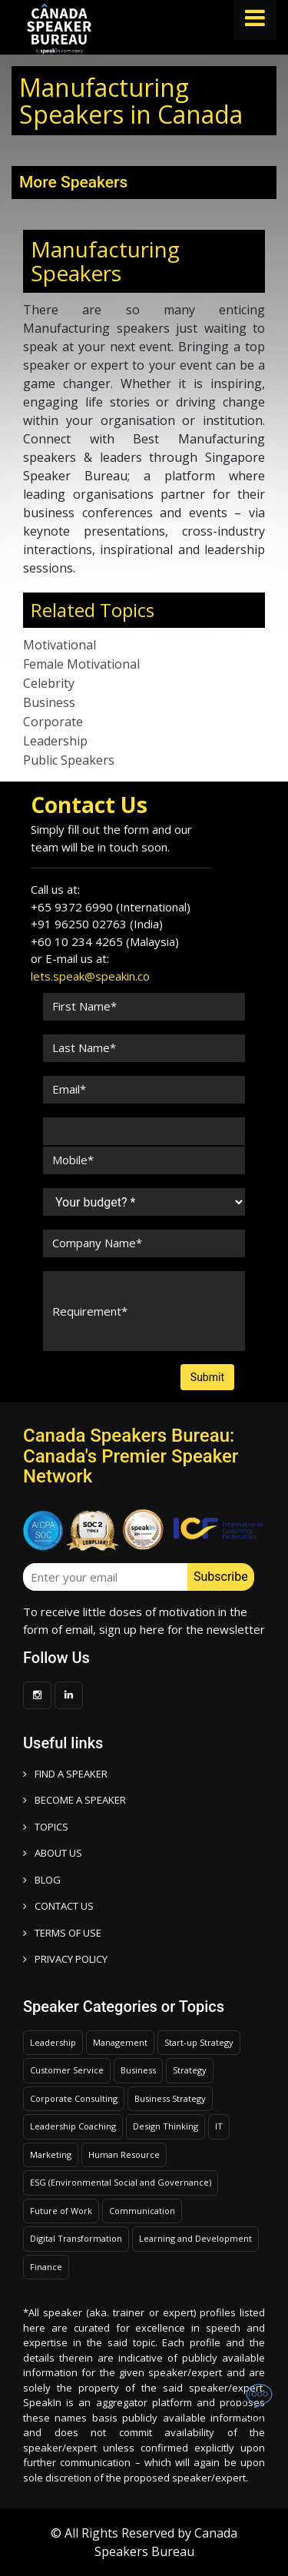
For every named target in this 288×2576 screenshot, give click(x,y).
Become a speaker (74, 1800)
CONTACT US (58, 1906)
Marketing (50, 2154)
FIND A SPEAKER (65, 1774)
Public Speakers (68, 760)
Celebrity (48, 683)
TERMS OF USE (62, 1933)
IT (219, 2126)
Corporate (53, 721)
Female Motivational (81, 664)
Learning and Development (195, 2238)
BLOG (42, 1880)
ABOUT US (52, 1853)
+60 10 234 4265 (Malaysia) (105, 941)
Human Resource (124, 2154)
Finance (46, 2266)
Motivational (59, 644)
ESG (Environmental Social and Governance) (120, 2182)
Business (49, 702)
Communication (142, 2210)
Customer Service (67, 2070)
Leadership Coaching (73, 2126)
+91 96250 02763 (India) (97, 923)
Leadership (55, 740)
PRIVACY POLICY (65, 1959)
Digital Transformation (76, 2238)
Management (120, 2042)
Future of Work (61, 2210)
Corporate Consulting (74, 2098)
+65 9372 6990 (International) (110, 907)
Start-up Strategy (198, 2042)
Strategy (190, 2070)
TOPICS (45, 1827)
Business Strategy (170, 2098)
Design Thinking (165, 2126)
